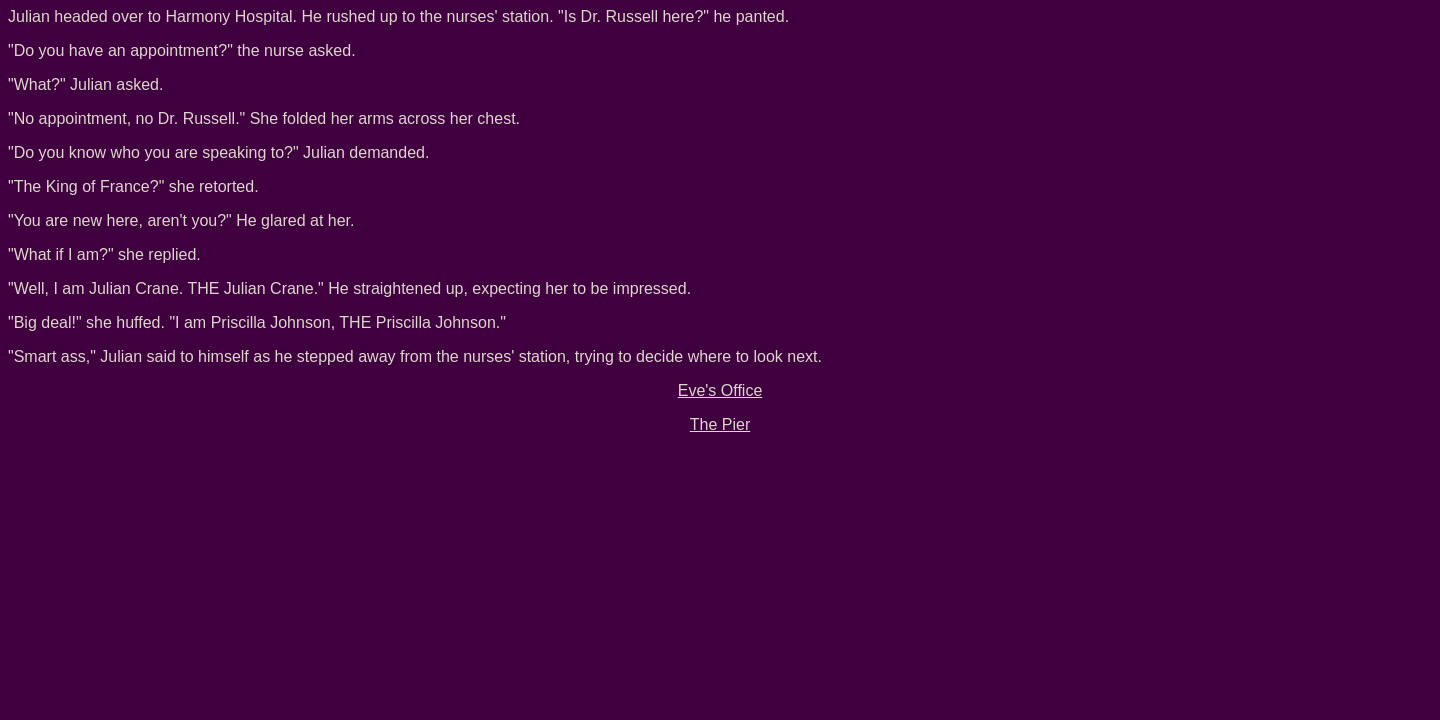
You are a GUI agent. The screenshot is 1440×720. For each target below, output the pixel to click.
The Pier (720, 424)
